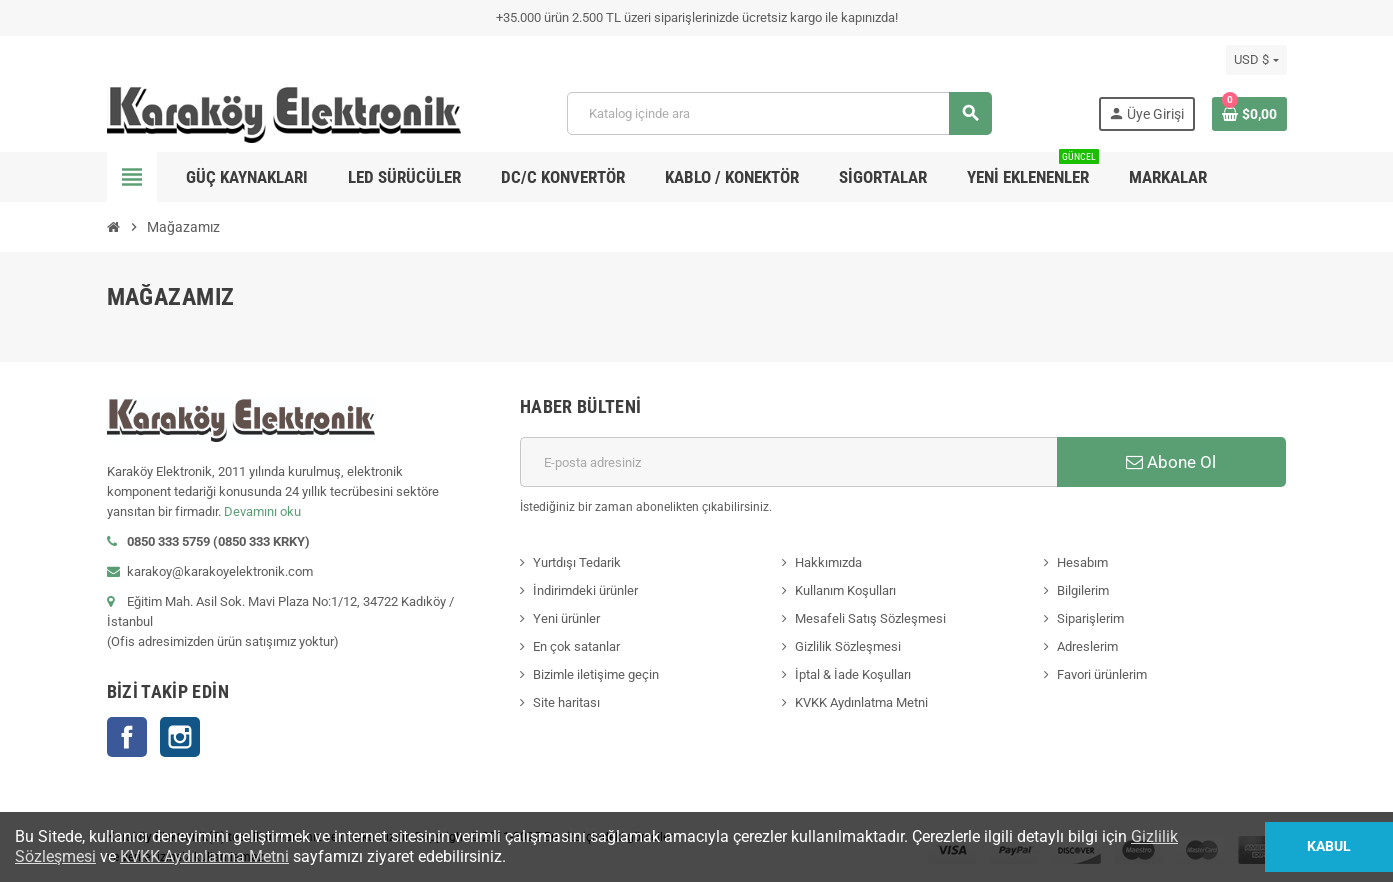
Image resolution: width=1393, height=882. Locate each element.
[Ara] (779, 113)
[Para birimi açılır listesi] (1256, 60)
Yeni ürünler (566, 618)
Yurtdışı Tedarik (577, 562)
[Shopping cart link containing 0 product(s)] (1249, 114)
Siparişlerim (1090, 618)
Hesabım (1082, 562)
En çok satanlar (576, 646)
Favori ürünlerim (1102, 674)
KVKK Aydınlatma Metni (861, 702)
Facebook (127, 737)
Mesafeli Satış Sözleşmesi (870, 618)
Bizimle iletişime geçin (596, 674)
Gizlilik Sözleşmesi (848, 646)
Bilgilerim (1083, 590)
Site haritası (566, 702)
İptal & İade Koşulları (853, 674)
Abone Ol (1171, 462)
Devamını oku (262, 511)
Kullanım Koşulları (845, 590)
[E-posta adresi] (788, 462)
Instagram (180, 737)
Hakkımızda (828, 562)
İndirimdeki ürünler (585, 590)
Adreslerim (1087, 646)
